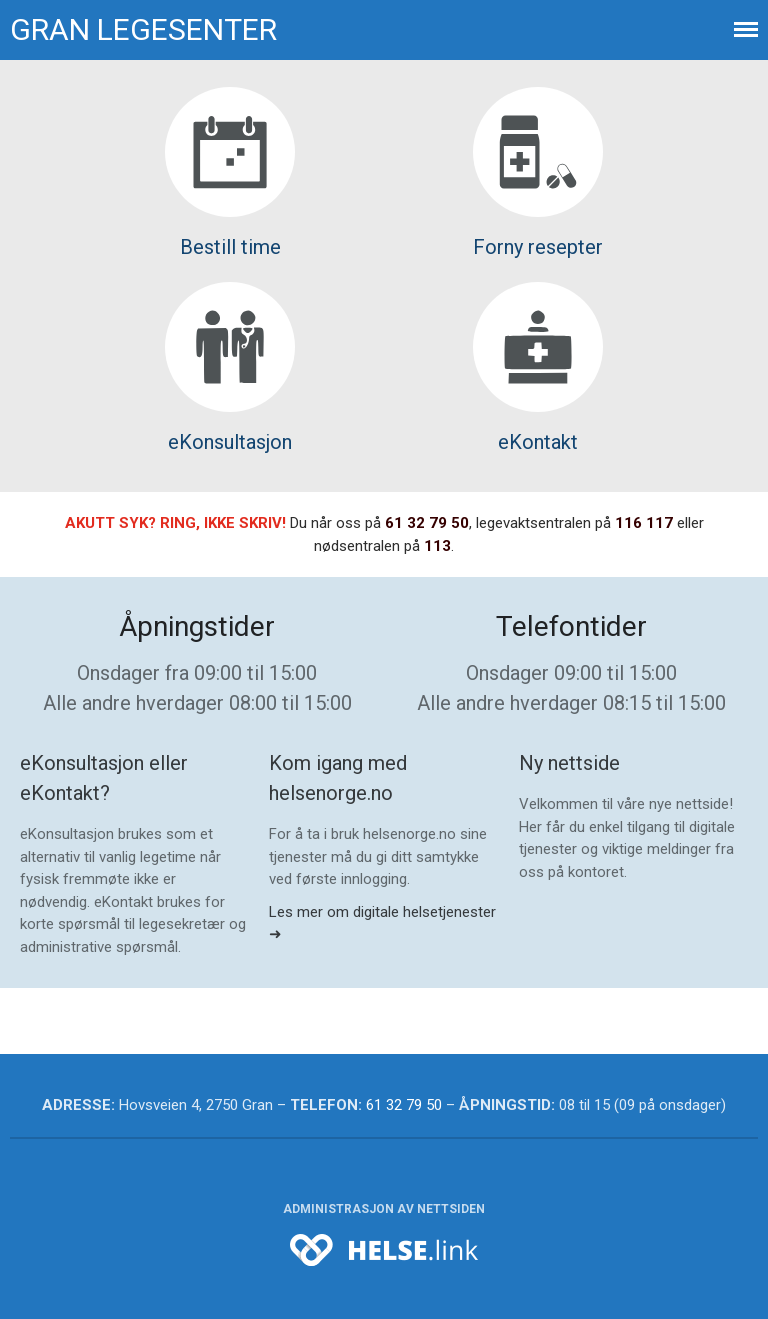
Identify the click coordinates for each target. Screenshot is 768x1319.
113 (437, 546)
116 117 (644, 523)
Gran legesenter (143, 29)
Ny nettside (569, 763)
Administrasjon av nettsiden (384, 1209)
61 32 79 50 (427, 523)
